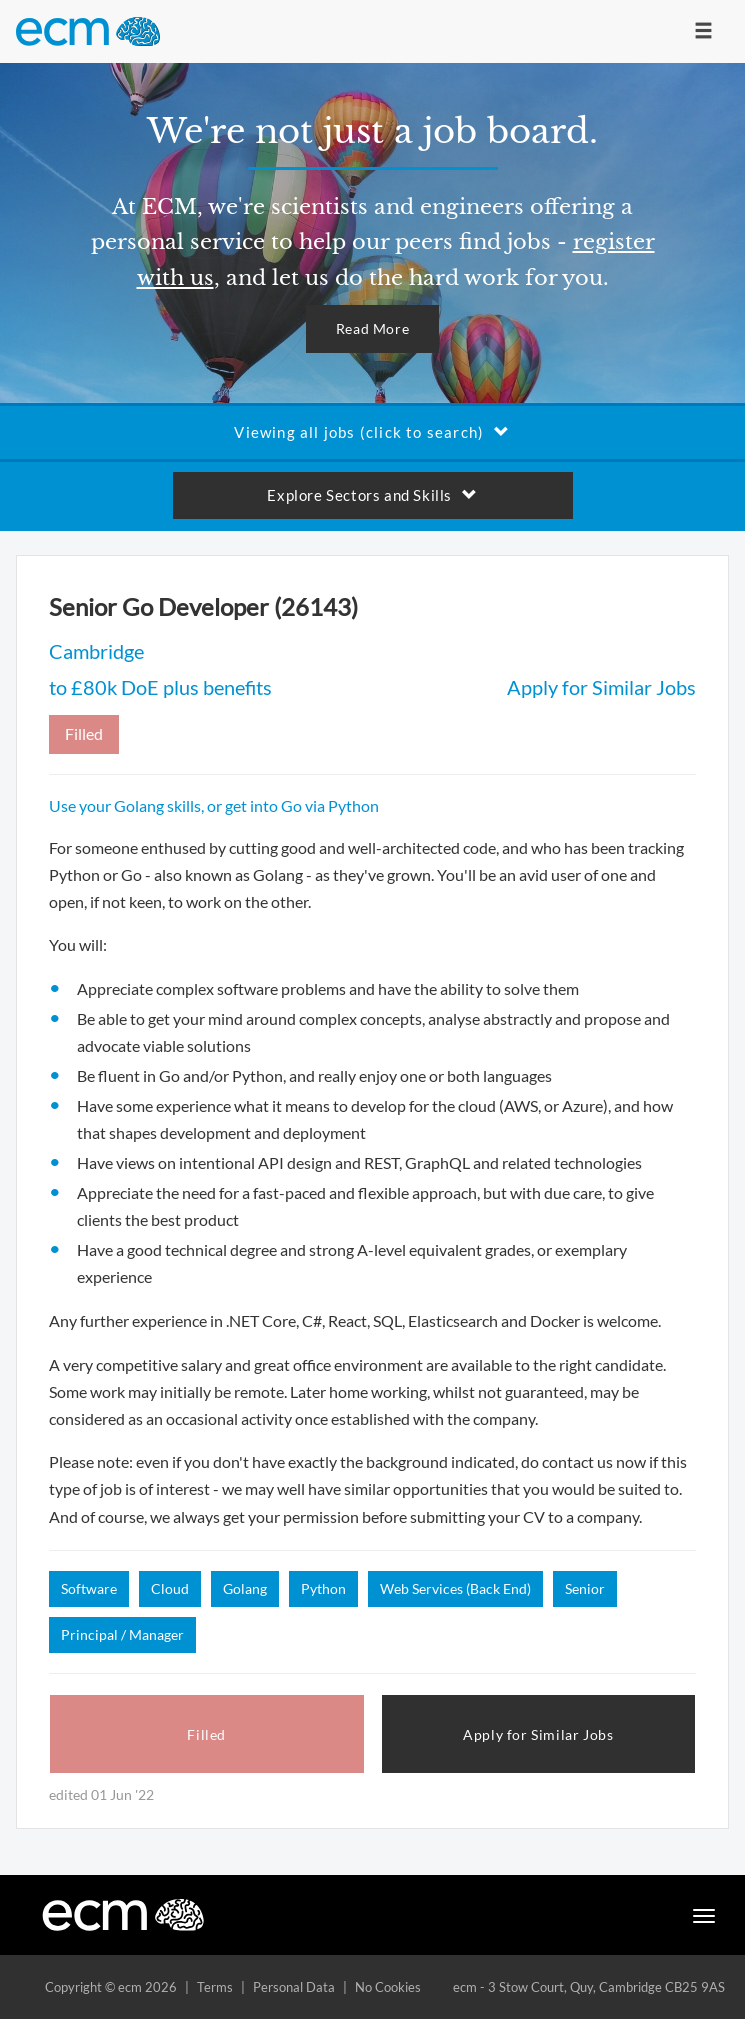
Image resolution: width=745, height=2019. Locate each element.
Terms (215, 1987)
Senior (585, 1588)
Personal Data (294, 1987)
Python (323, 1588)
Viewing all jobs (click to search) (372, 432)
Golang (245, 1588)
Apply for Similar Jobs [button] (538, 1734)
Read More (372, 328)
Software (89, 1588)
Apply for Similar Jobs (601, 687)
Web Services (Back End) (455, 1588)
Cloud (170, 1588)
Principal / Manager (122, 1634)
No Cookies (388, 1987)
